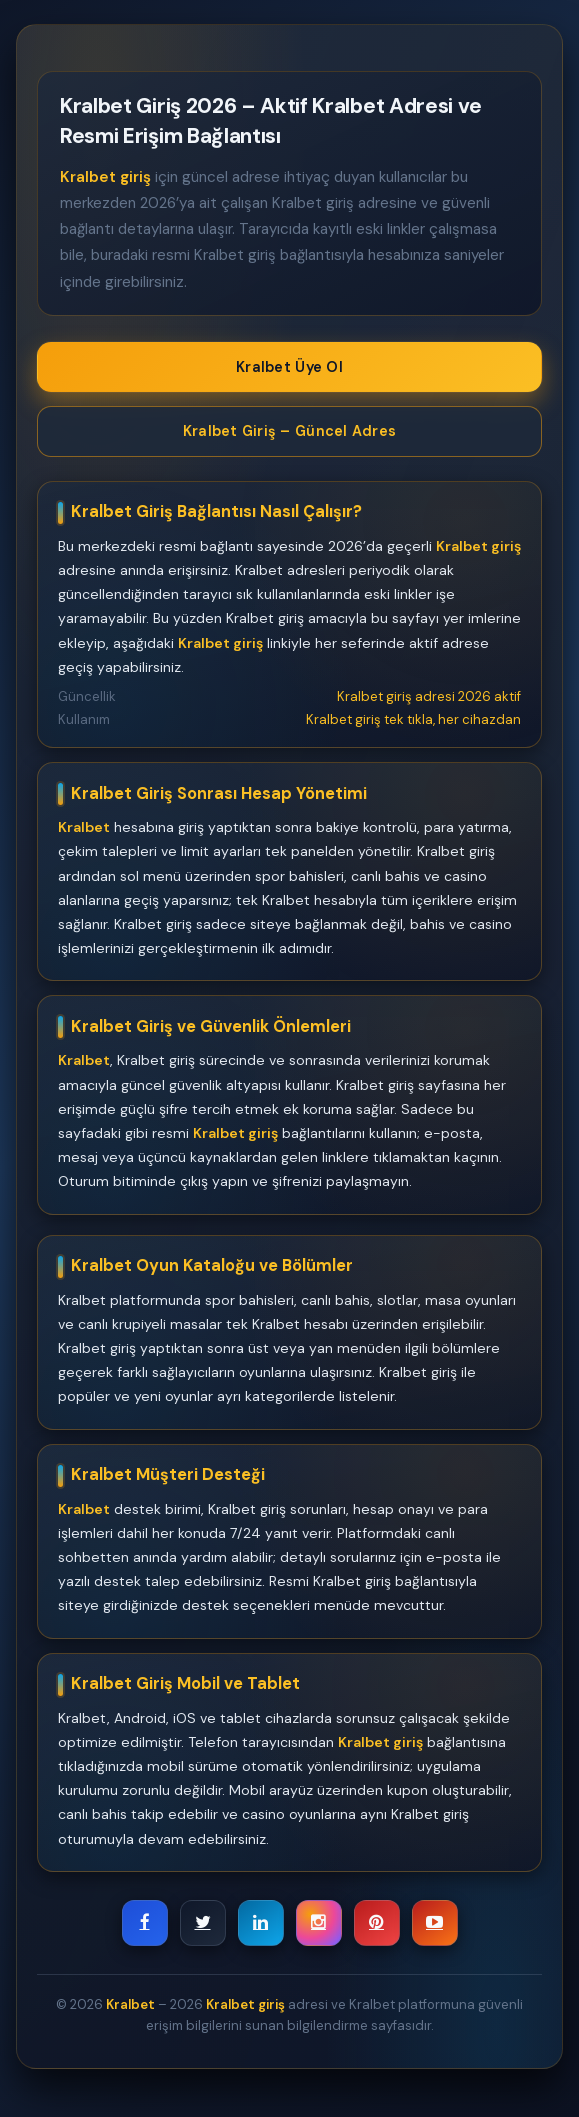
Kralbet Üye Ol (289, 367)
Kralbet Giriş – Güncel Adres (289, 431)
